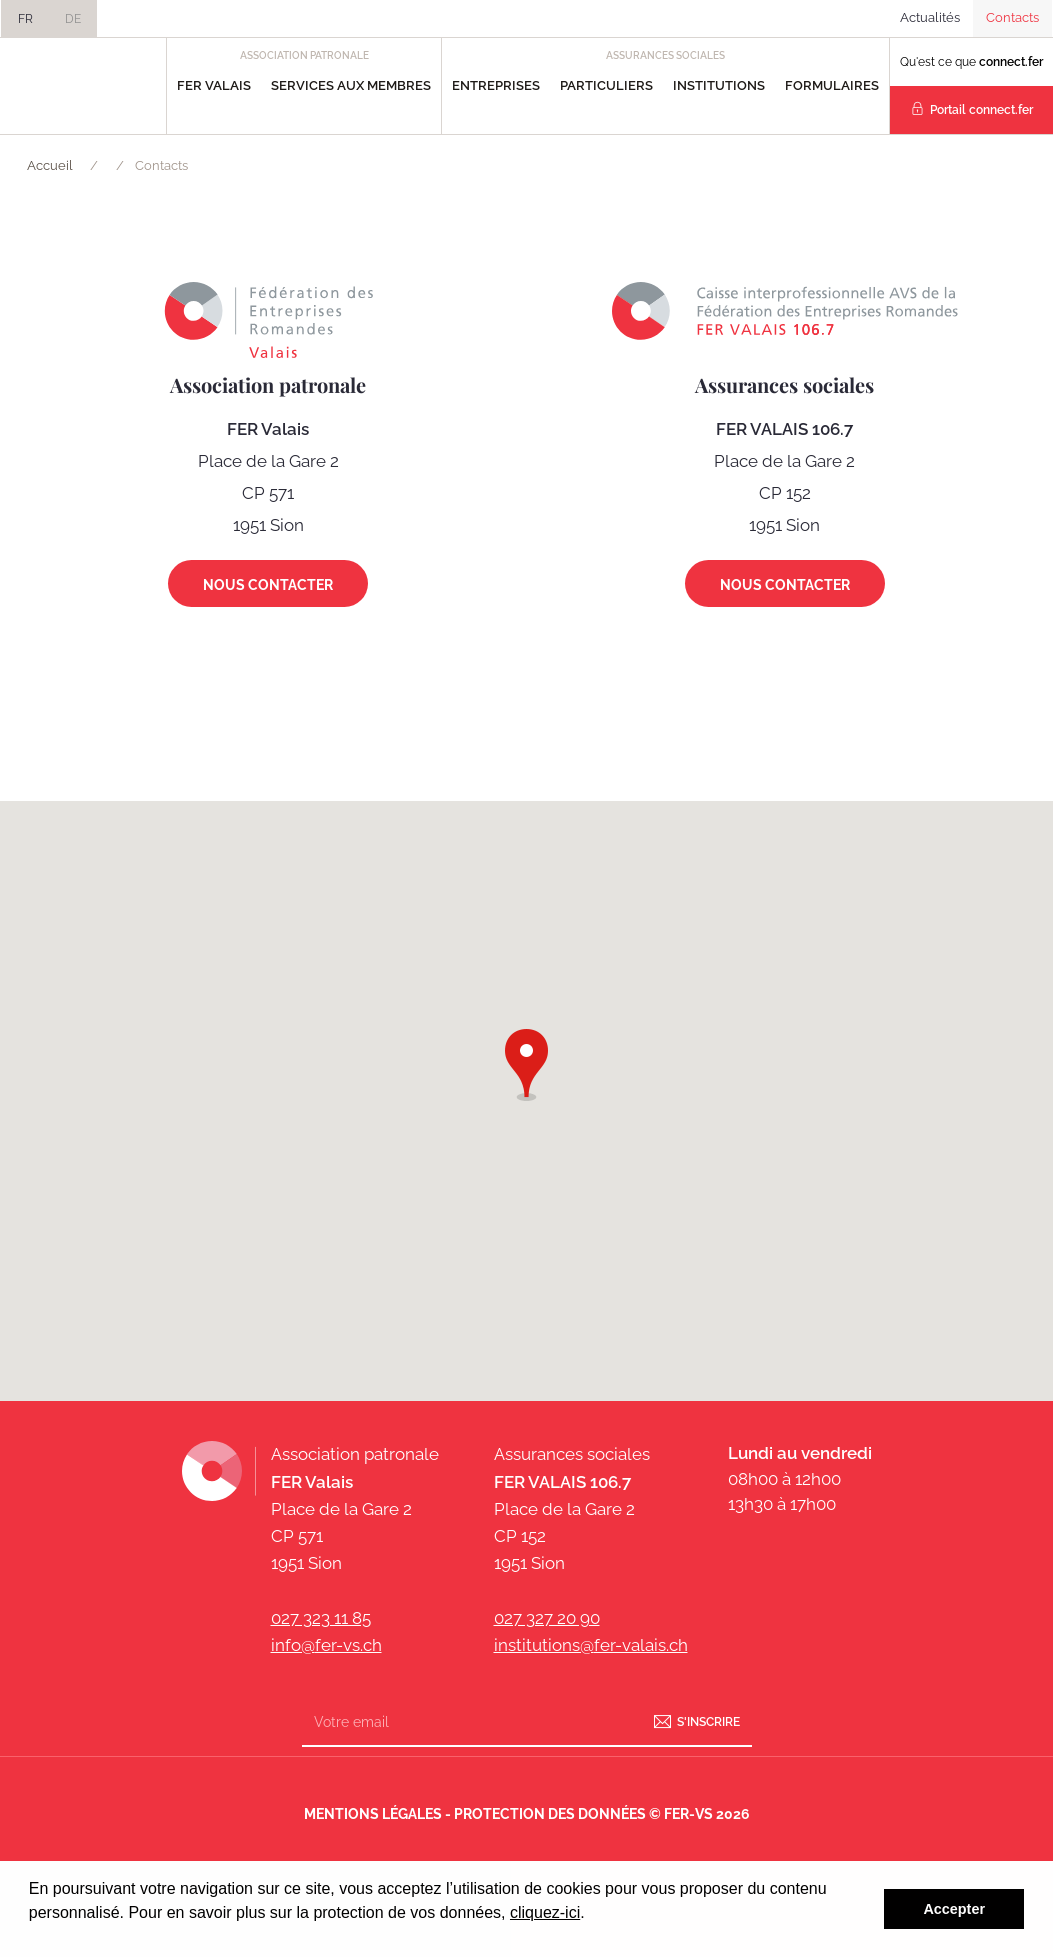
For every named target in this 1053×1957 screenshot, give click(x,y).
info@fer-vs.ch (326, 1645)
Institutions (719, 85)
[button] (526, 1061)
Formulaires (832, 85)
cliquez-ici (545, 1912)
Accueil (50, 165)
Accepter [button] (954, 1909)
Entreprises (496, 85)
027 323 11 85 (321, 1618)
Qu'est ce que (971, 62)
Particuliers (606, 85)
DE (73, 19)
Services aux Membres (351, 85)
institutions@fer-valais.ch (591, 1645)
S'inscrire (708, 1722)
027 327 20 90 (547, 1618)
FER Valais (214, 85)
